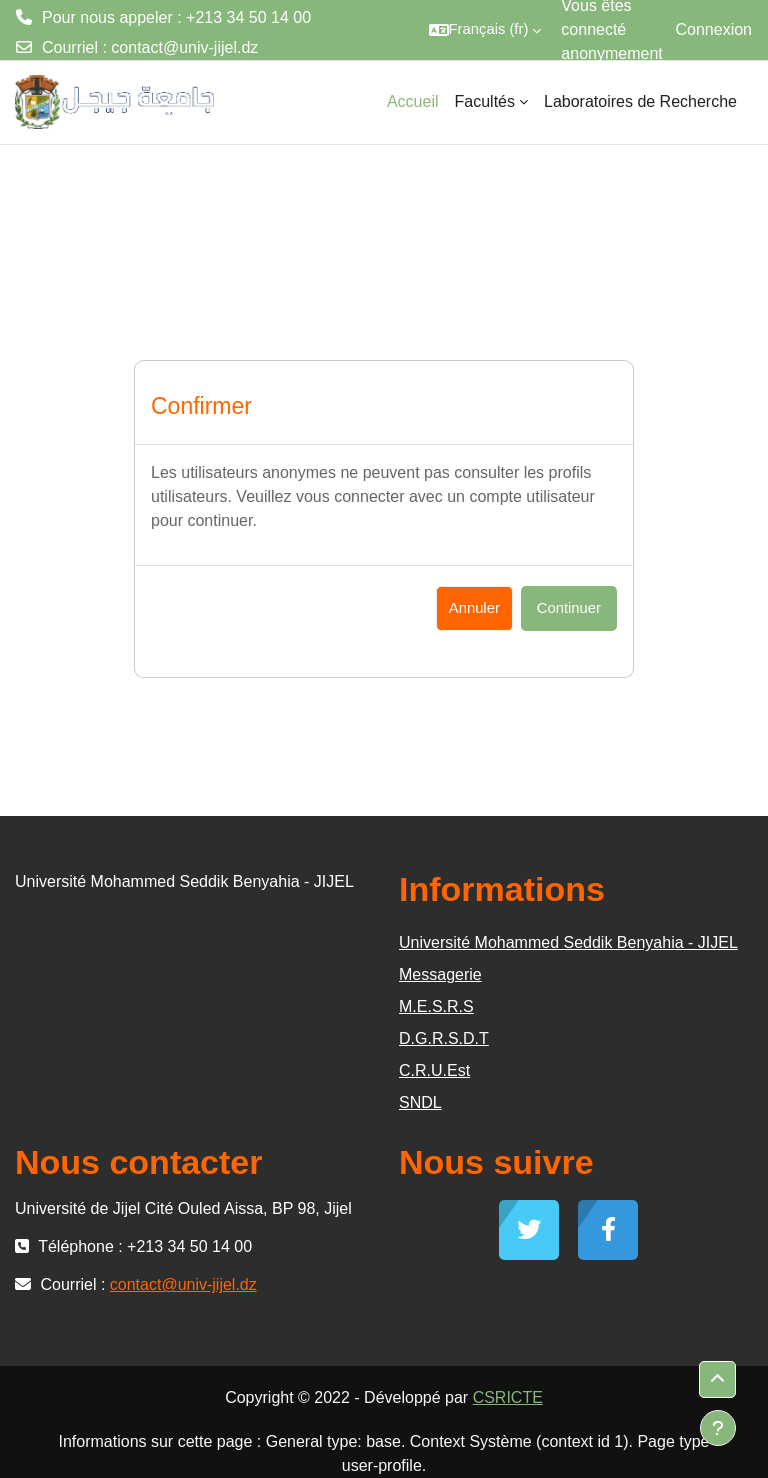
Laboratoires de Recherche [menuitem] (640, 101)
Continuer (569, 608)
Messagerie (440, 974)
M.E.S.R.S (436, 1006)
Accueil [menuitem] (413, 101)
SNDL (420, 1102)
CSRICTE (508, 1397)
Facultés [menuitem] (485, 101)
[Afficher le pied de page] (718, 1428)
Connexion (714, 29)
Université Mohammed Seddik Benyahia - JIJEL (568, 942)
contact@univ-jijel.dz (184, 47)
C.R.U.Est (434, 1070)
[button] (485, 30)
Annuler (474, 608)
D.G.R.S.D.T (444, 1038)
